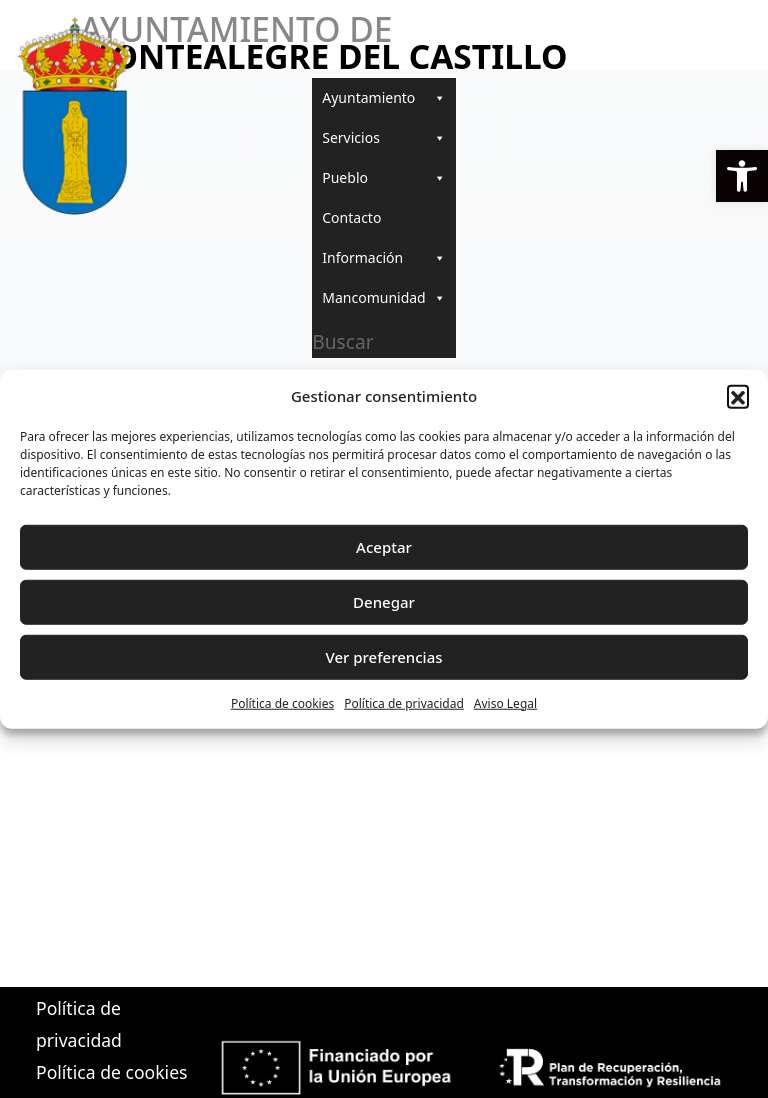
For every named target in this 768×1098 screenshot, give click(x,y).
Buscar (342, 341)
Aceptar (384, 547)
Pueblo (383, 178)
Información (383, 258)
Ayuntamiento (383, 98)
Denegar (384, 602)
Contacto (351, 217)
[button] (742, 176)
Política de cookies (282, 702)
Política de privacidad (404, 702)
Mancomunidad (383, 298)
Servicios (383, 138)
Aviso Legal (505, 702)
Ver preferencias (383, 657)
